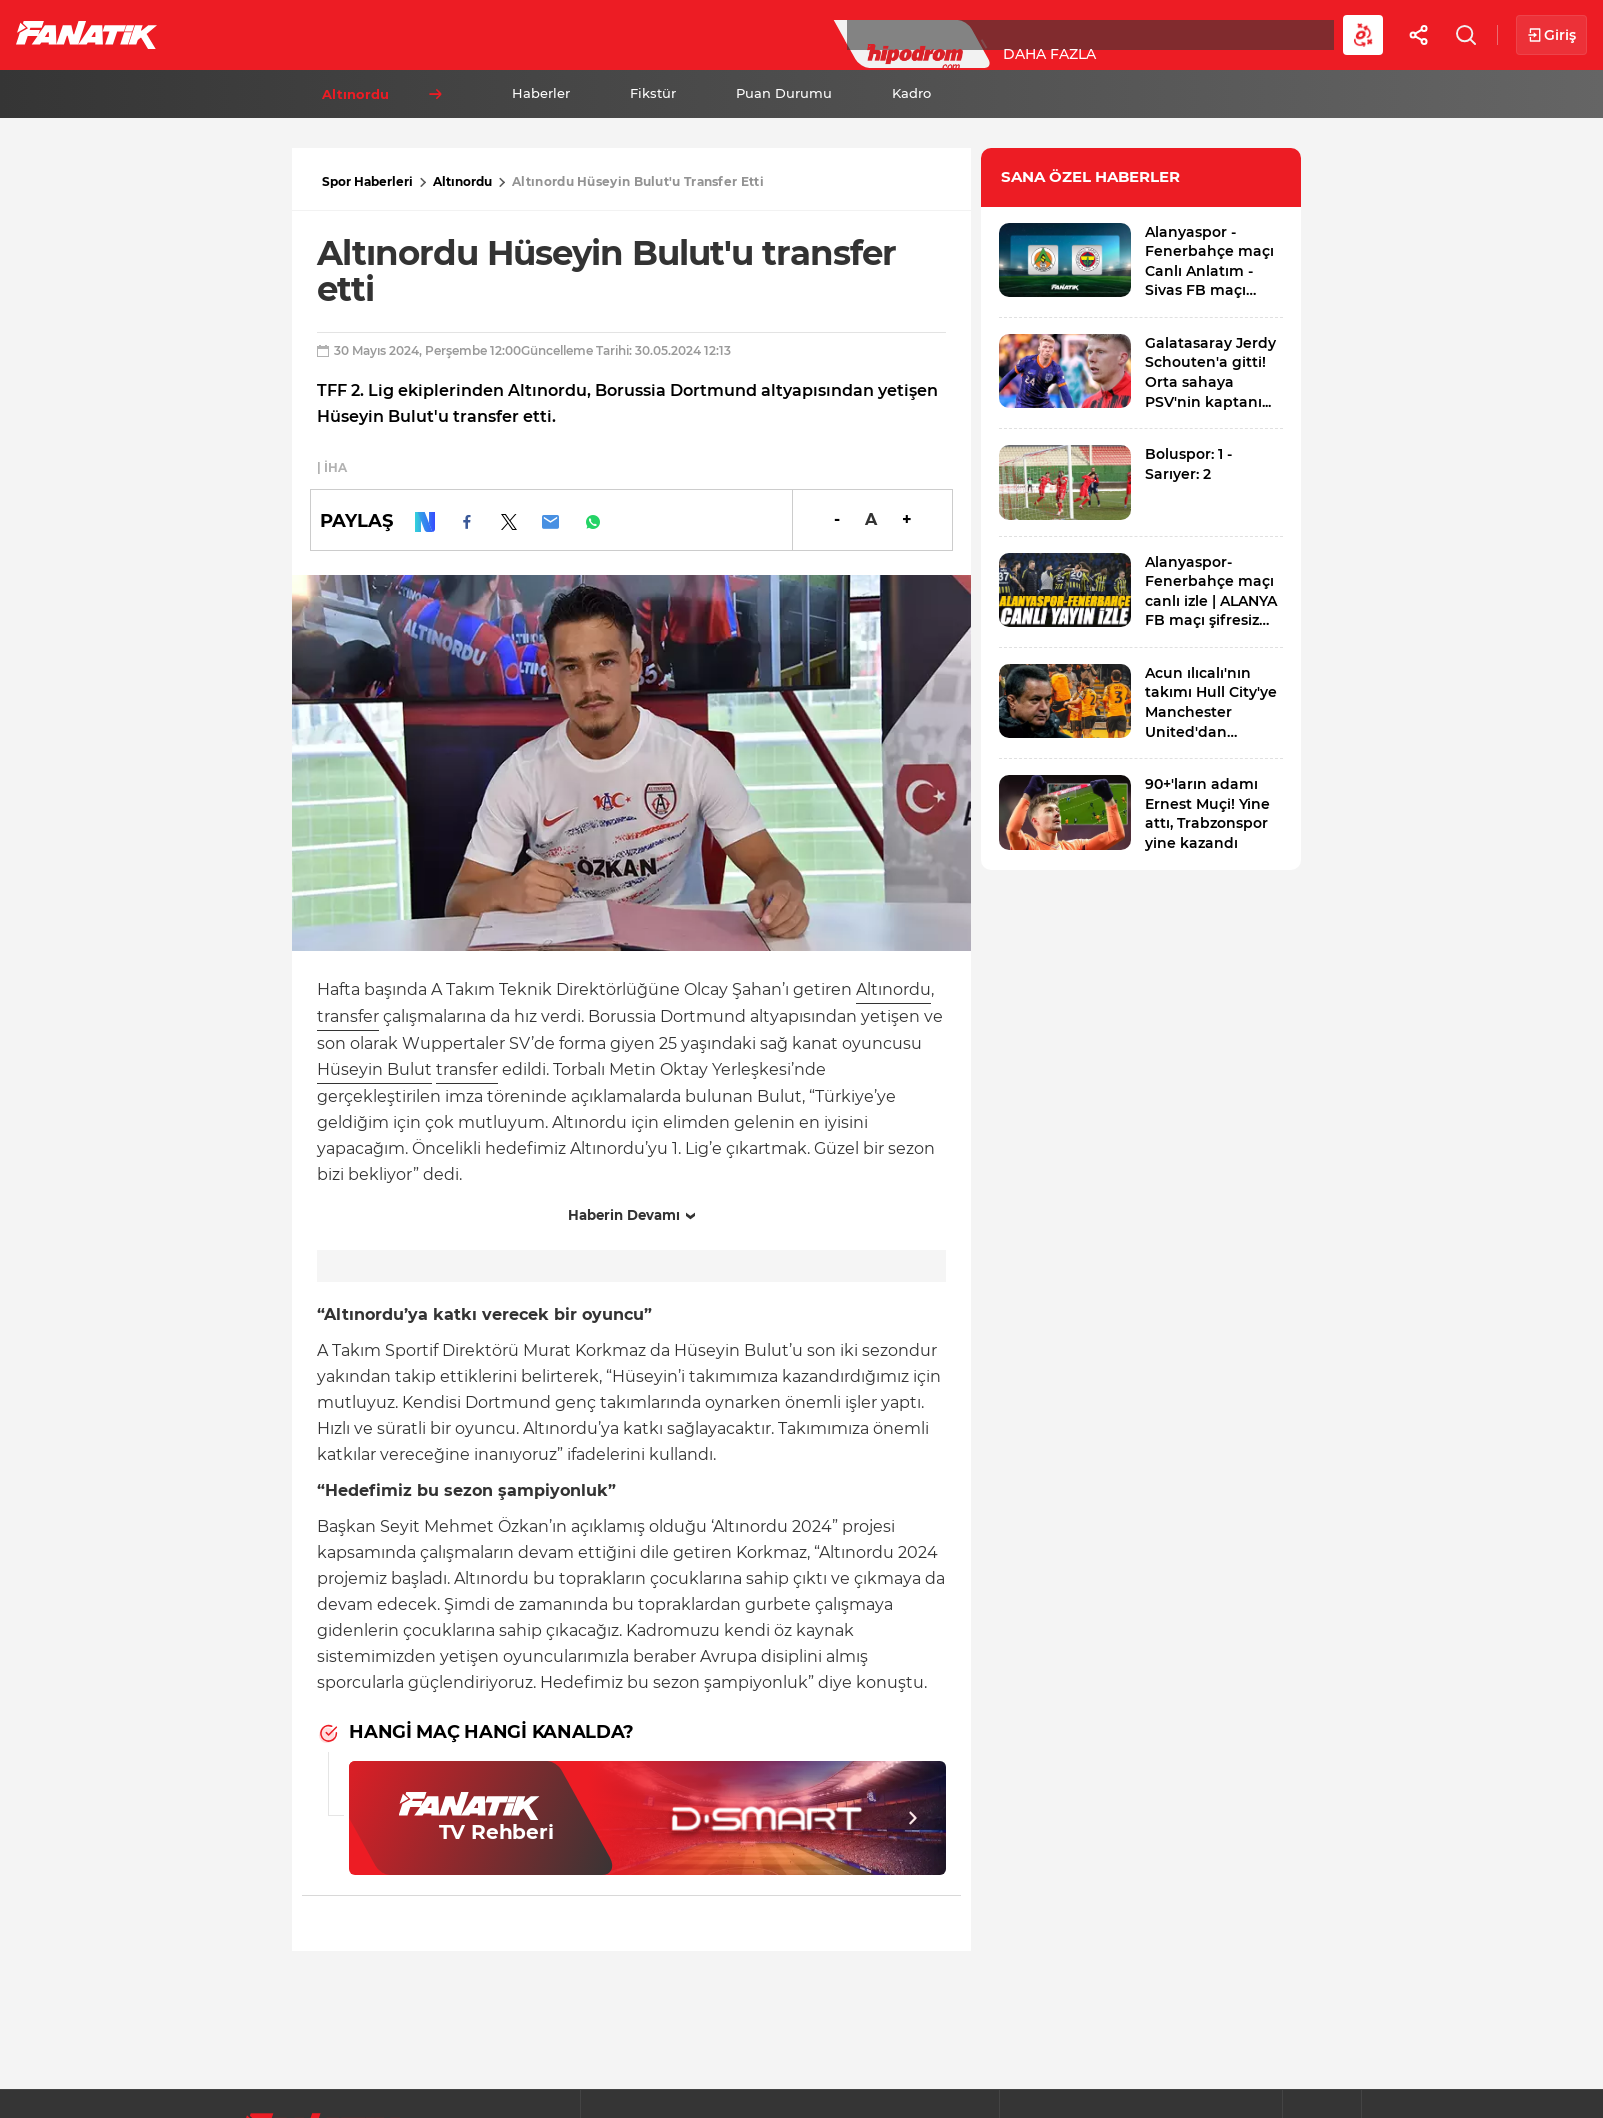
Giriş (1551, 35)
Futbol (228, 34)
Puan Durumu (784, 93)
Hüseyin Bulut (374, 1069)
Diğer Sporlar (1099, 34)
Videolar (1236, 34)
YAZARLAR (698, 34)
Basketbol (458, 34)
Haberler (541, 93)
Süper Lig (336, 34)
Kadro (911, 93)
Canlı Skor (820, 34)
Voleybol (581, 34)
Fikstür (653, 93)
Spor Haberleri (367, 181)
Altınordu (462, 181)
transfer (348, 1016)
